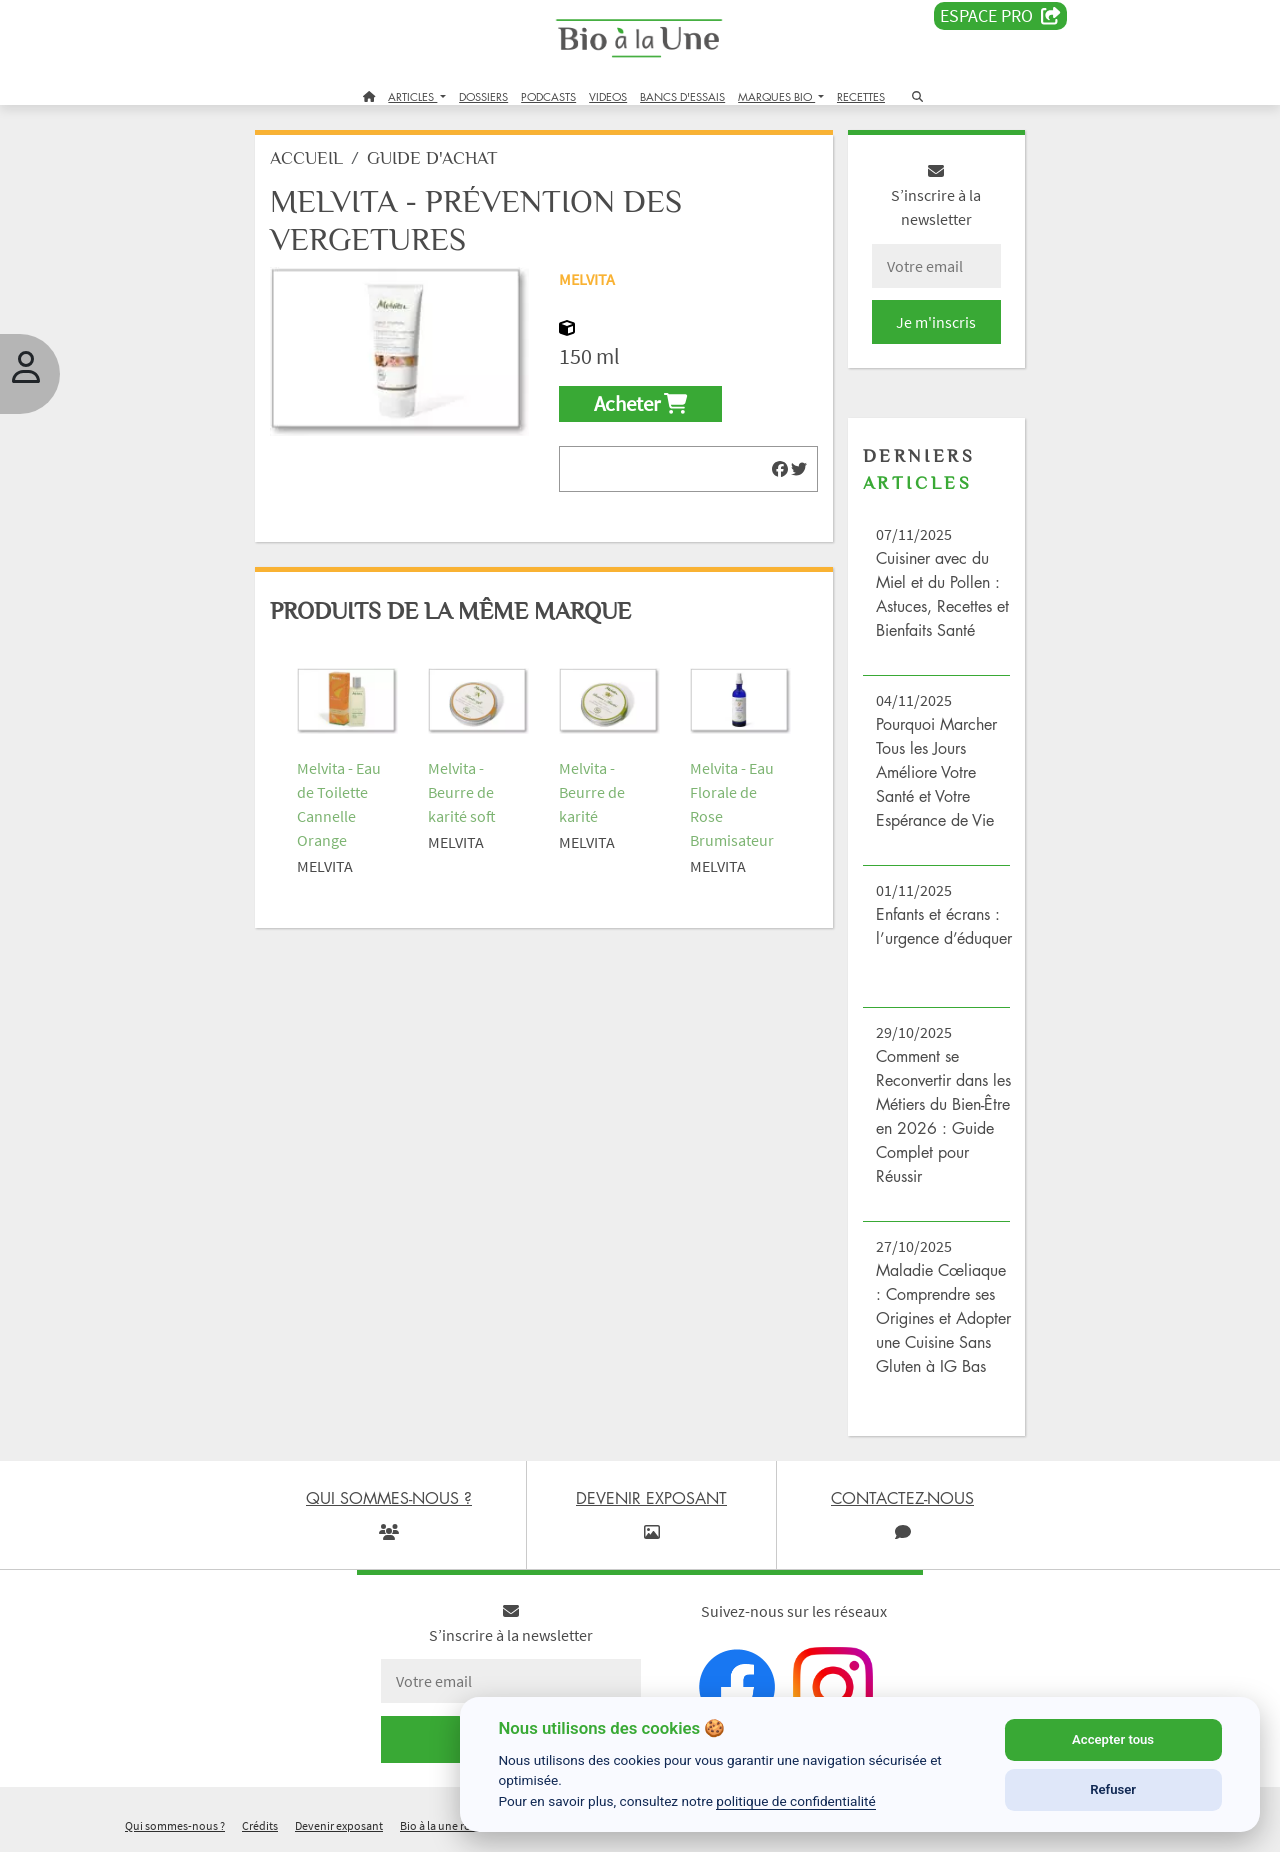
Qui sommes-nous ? (175, 1825)
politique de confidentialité (796, 1801)
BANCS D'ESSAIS (682, 96)
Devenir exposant (339, 1825)
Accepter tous (1113, 1739)
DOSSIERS (483, 96)
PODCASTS (548, 96)
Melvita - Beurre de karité (592, 792)
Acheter (640, 404)
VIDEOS (608, 96)
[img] (780, 469)
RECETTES (861, 96)
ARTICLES (412, 96)
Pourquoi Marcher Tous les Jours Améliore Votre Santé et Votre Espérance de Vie (936, 772)
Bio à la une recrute (448, 1825)
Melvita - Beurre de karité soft (462, 792)
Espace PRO (1000, 16)
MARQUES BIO (776, 96)
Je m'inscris (936, 322)
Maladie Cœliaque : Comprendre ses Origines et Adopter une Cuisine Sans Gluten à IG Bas (943, 1318)
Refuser (1113, 1789)
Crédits (260, 1825)
